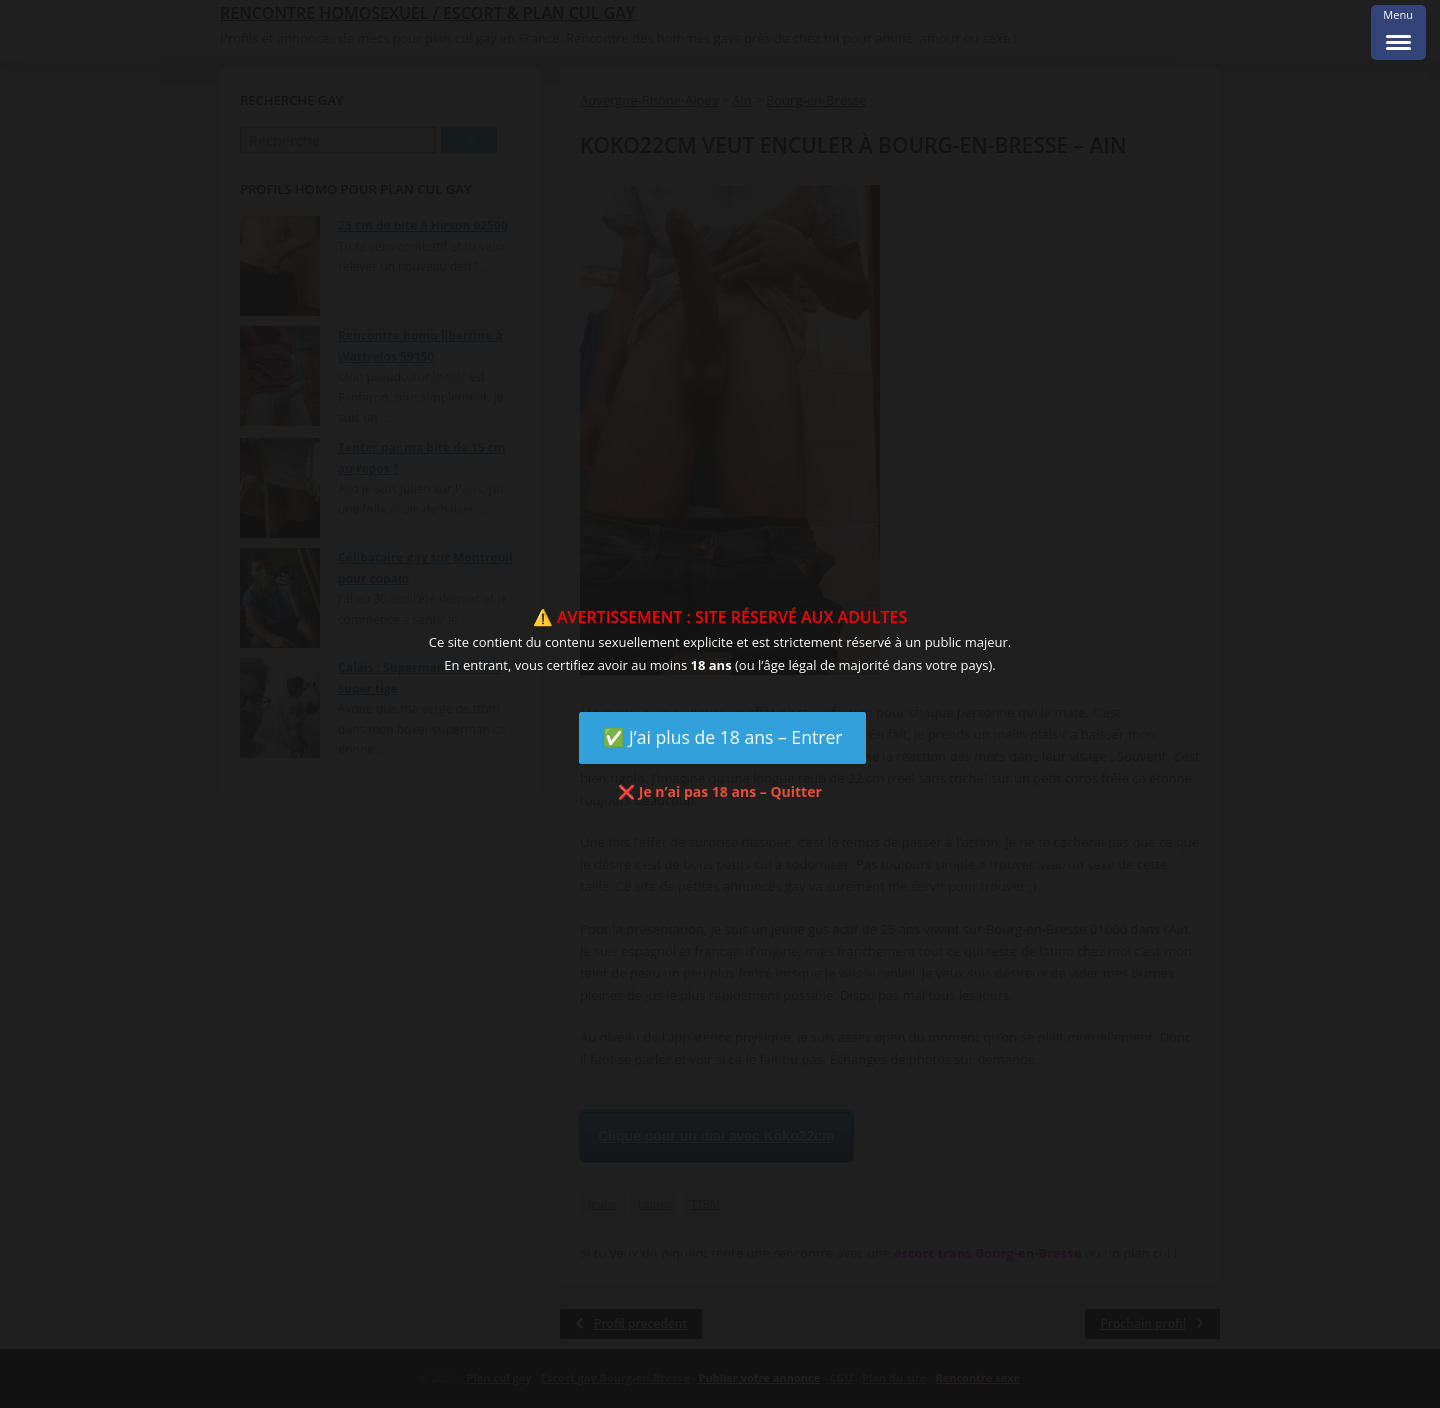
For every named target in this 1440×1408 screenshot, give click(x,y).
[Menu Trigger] (1398, 32)
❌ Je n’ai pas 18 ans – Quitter (720, 791)
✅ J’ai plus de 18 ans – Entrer (723, 737)
